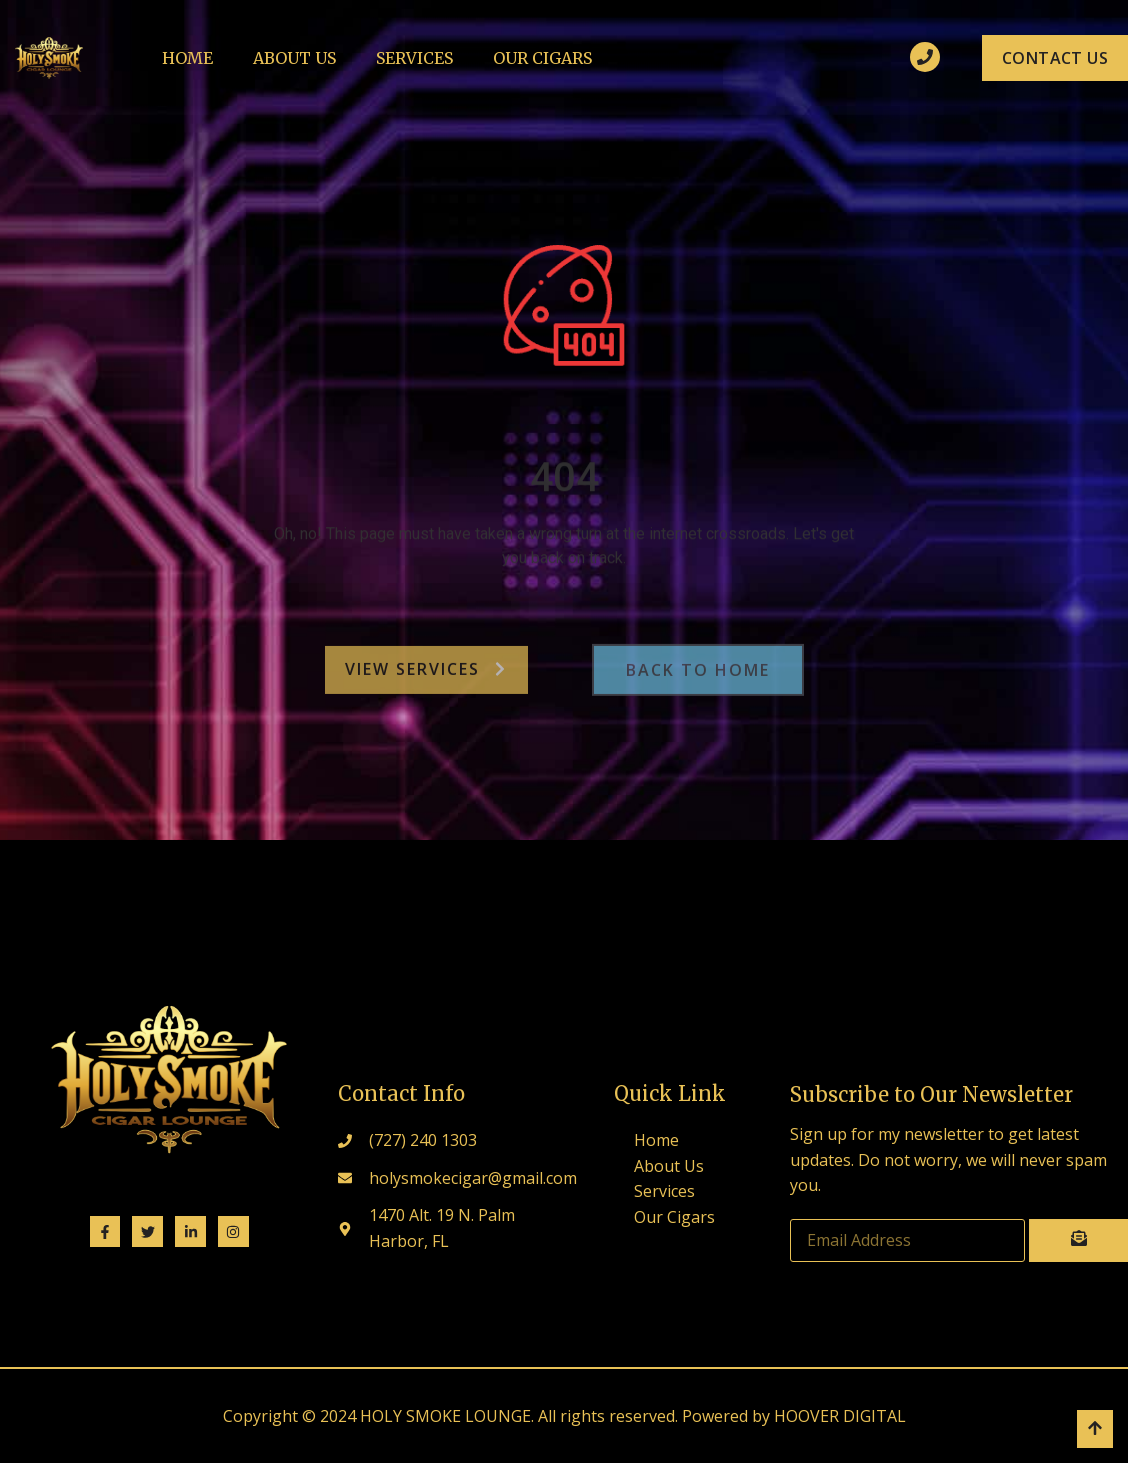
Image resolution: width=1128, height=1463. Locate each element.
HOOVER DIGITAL (840, 1416)
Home (187, 58)
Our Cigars (542, 58)
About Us (294, 58)
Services (414, 58)
